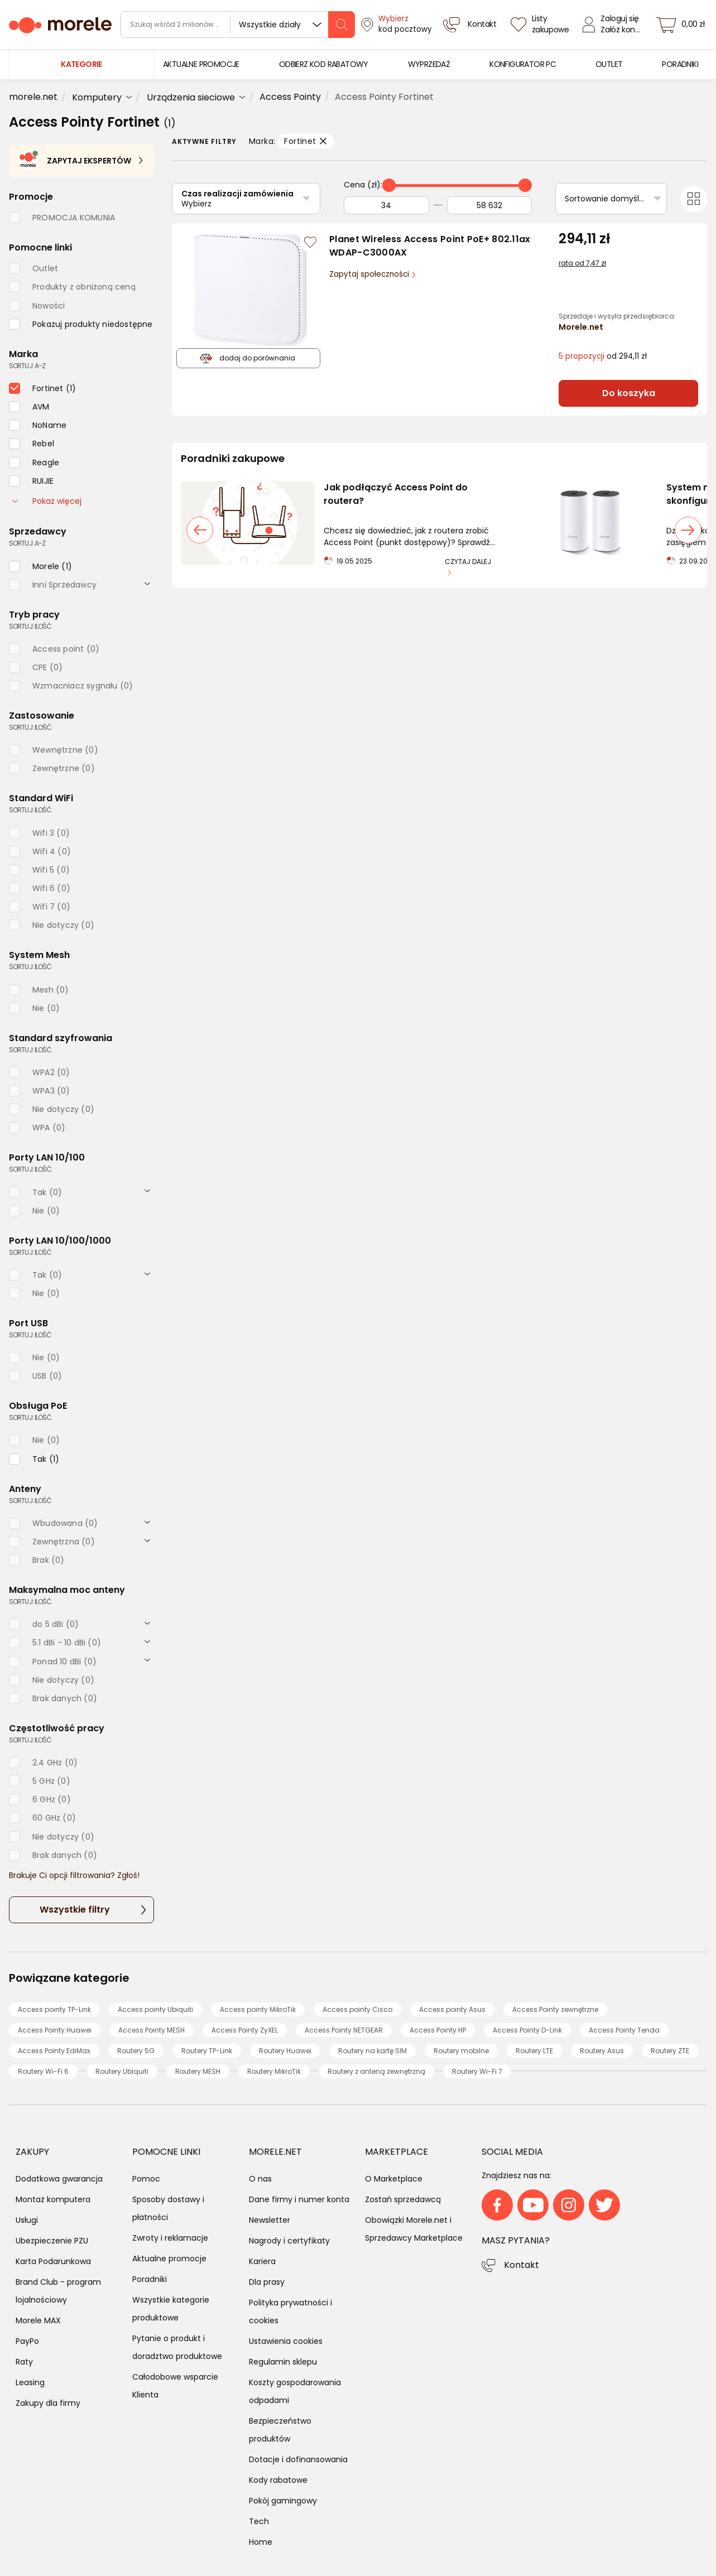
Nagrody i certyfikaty (289, 2240)
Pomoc (146, 2178)
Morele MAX (38, 2320)
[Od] (386, 205)
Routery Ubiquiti (121, 2071)
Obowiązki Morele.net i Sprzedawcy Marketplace (414, 2228)
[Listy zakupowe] (541, 24)
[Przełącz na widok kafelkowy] (693, 199)
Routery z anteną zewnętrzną (376, 2071)
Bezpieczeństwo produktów (280, 2429)
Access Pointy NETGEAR (344, 2030)
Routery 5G (136, 2050)
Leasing (30, 2382)
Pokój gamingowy (283, 2500)
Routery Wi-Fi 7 (477, 2071)
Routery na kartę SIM (372, 2050)
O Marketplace (393, 2178)
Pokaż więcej (46, 501)
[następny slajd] (688, 530)
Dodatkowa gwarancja (59, 2178)
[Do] (489, 205)
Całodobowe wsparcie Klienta (175, 2385)
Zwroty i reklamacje (170, 2237)
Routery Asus (602, 2050)
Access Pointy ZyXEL (245, 2030)
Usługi (27, 2220)
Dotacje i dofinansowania (298, 2459)
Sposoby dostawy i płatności (168, 2208)
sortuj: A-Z (27, 365)
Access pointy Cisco (357, 2009)
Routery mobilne (461, 2050)
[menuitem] (201, 64)
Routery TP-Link (206, 2050)
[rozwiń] (147, 583)
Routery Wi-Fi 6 (43, 2071)
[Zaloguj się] (614, 24)
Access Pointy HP (438, 2030)
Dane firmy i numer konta (299, 2199)
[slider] (389, 185)
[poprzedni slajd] (199, 530)
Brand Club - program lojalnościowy (58, 2290)
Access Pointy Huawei (55, 2030)
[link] (201, 64)
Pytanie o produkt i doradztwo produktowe (177, 2347)
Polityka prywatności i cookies (290, 2311)
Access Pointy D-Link (527, 2030)
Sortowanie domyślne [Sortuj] (607, 198)
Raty (24, 2361)
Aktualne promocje (169, 2258)
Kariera (262, 2261)
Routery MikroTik (274, 2071)
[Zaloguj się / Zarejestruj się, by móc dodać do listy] (310, 242)
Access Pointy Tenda (624, 2030)
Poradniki (149, 2279)
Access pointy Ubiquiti (155, 2009)
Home (260, 2542)
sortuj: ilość (30, 626)
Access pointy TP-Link (54, 2009)
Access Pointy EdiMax (54, 2050)
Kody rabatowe (278, 2480)
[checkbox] (81, 324)
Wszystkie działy (270, 24)
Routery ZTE (670, 2050)
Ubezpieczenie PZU (52, 2240)
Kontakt (521, 2265)
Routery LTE (534, 2050)
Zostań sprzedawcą (403, 2199)
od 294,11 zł (603, 356)
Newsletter (269, 2220)
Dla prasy (267, 2282)
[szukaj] (341, 24)
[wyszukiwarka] (238, 24)
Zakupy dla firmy (48, 2403)
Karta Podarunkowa (53, 2261)
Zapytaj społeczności (370, 274)
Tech (259, 2521)
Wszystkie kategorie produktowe (170, 2308)
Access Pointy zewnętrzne (555, 2009)
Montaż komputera (53, 2199)
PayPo (27, 2341)
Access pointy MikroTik (258, 2009)
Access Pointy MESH (151, 2030)
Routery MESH (197, 2071)
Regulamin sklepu (283, 2361)
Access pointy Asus (452, 2009)
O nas (260, 2178)
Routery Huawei (285, 2050)
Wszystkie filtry (75, 1909)
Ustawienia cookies (286, 2341)
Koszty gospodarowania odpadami (295, 2391)
